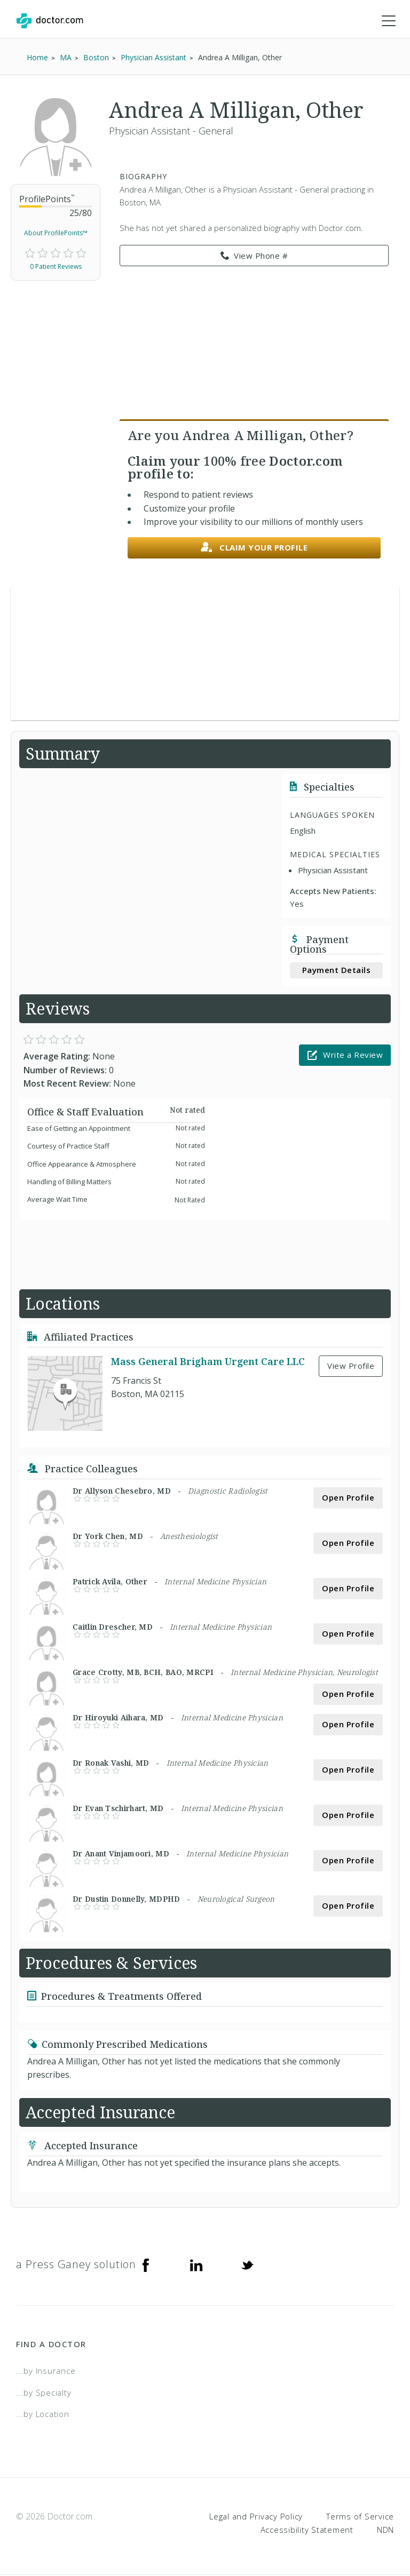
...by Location (42, 2415)
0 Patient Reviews (56, 267)
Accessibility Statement (307, 2530)
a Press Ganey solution (76, 2265)
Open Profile (348, 1498)
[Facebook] (145, 2265)
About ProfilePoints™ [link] (56, 233)
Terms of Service (360, 2516)
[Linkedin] (196, 2265)
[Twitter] (247, 2265)
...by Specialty (43, 2393)
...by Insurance (45, 2371)
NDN (385, 2530)
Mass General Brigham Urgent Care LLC (208, 1361)
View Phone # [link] (254, 256)
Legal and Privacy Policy (256, 2516)
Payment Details (336, 971)
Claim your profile (254, 548)
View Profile (350, 1366)
